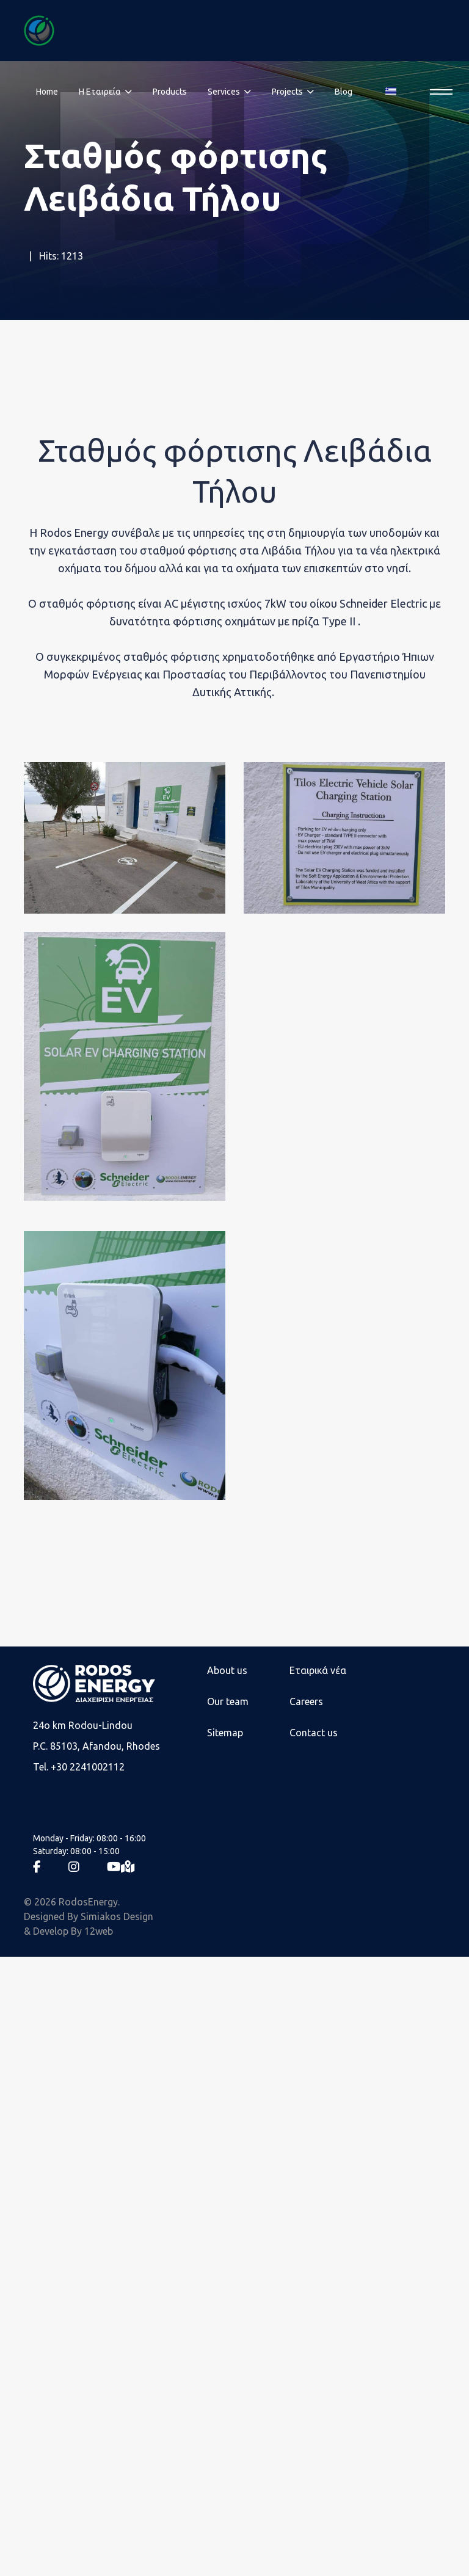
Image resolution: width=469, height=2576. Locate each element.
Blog (343, 91)
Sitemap (225, 1732)
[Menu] (437, 92)
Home (47, 91)
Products (170, 91)
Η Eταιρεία (100, 91)
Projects (287, 91)
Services (224, 91)
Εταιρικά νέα (317, 1670)
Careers (306, 1701)
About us (227, 1670)
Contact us (313, 1732)
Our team (228, 1701)
